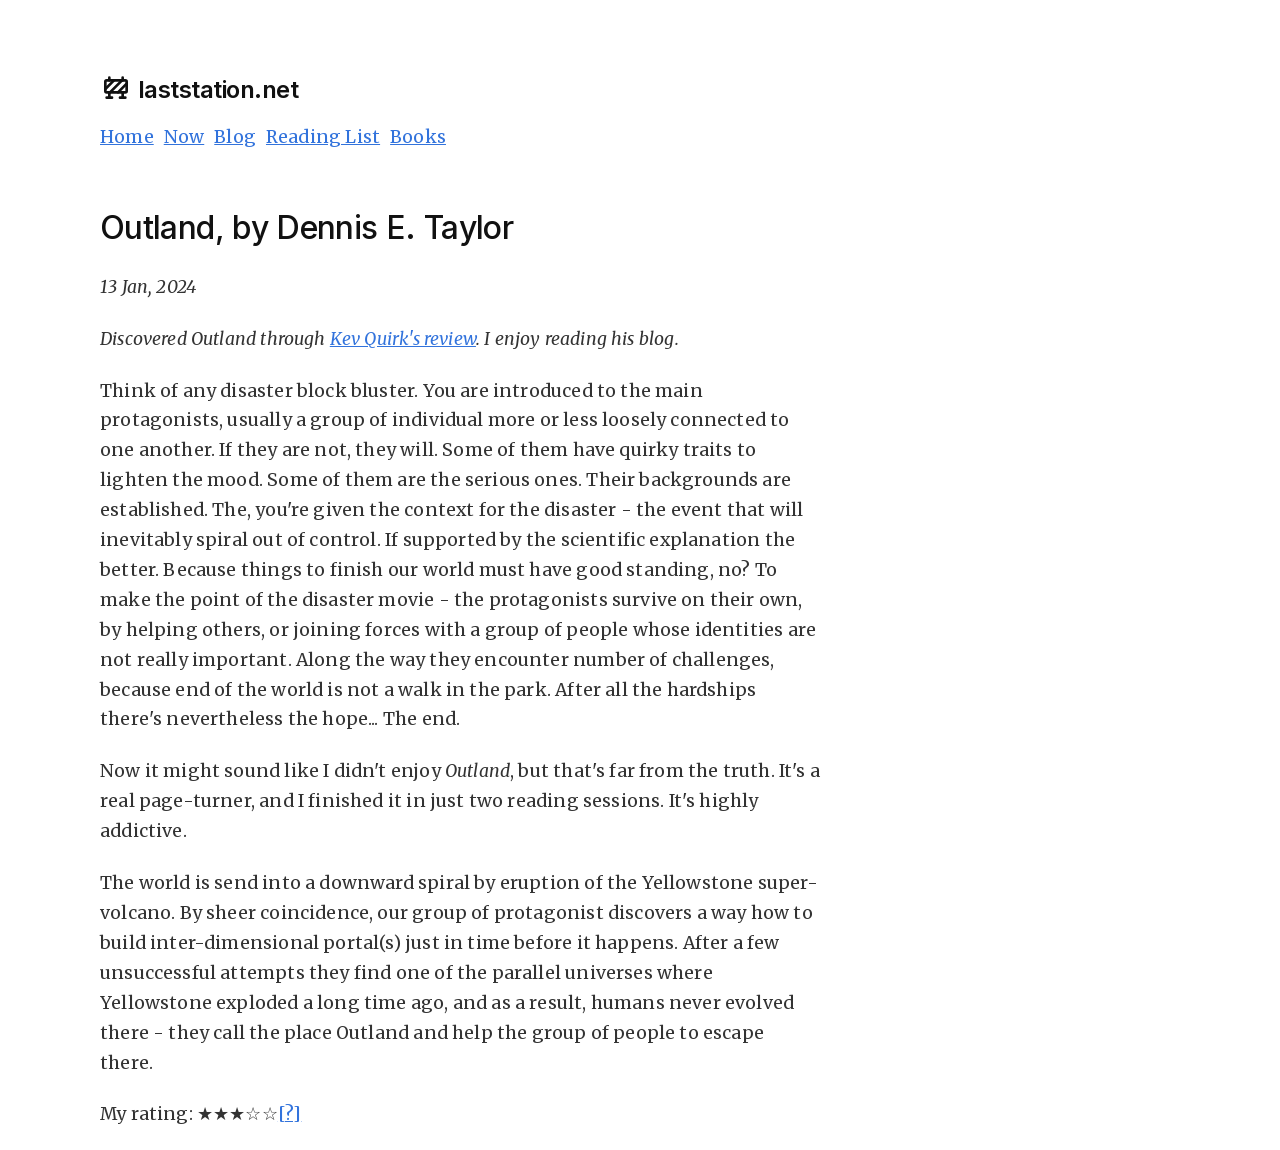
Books (418, 137)
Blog (235, 137)
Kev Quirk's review (403, 339)
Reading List (323, 137)
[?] (290, 1114)
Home (127, 137)
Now (184, 137)
